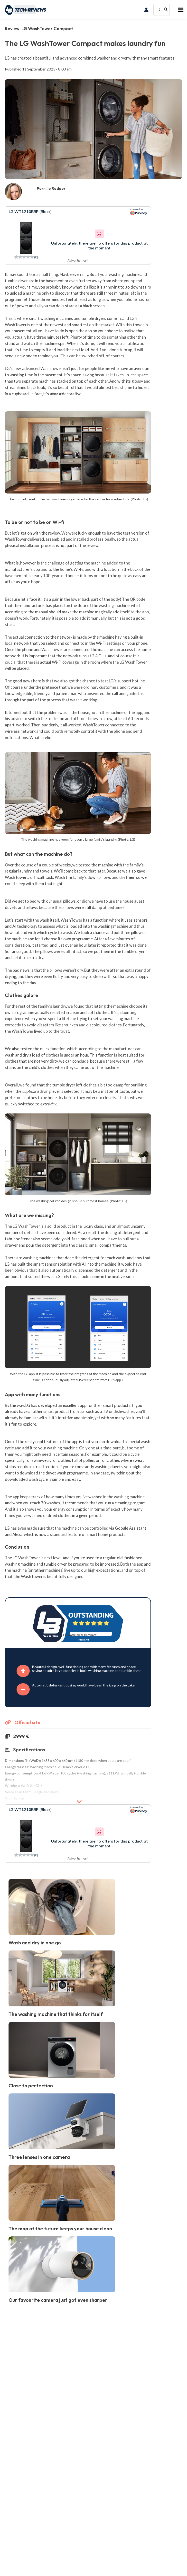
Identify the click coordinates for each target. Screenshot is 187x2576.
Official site (22, 1722)
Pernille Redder (51, 188)
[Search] (166, 9)
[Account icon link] (146, 10)
